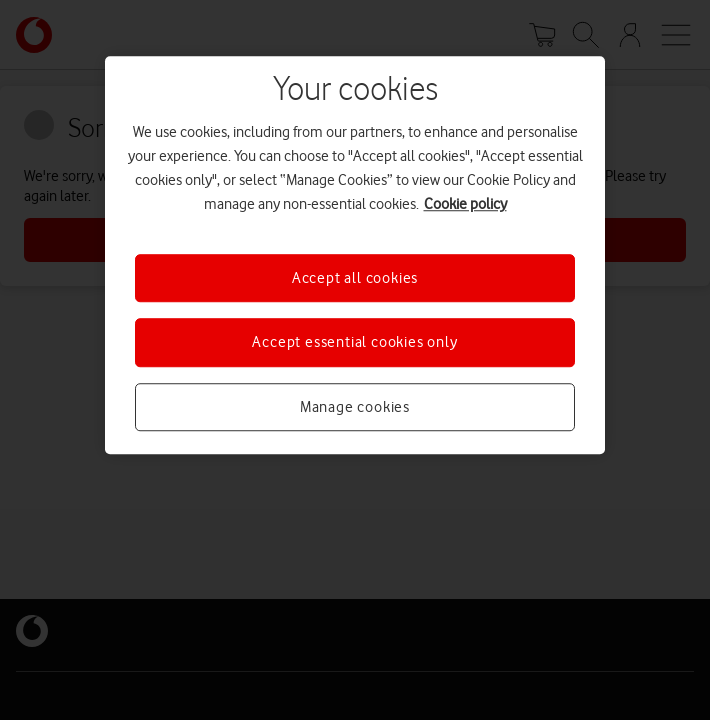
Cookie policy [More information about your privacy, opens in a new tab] (465, 204)
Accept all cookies (355, 278)
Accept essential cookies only (354, 343)
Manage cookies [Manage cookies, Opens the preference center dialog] (355, 407)
